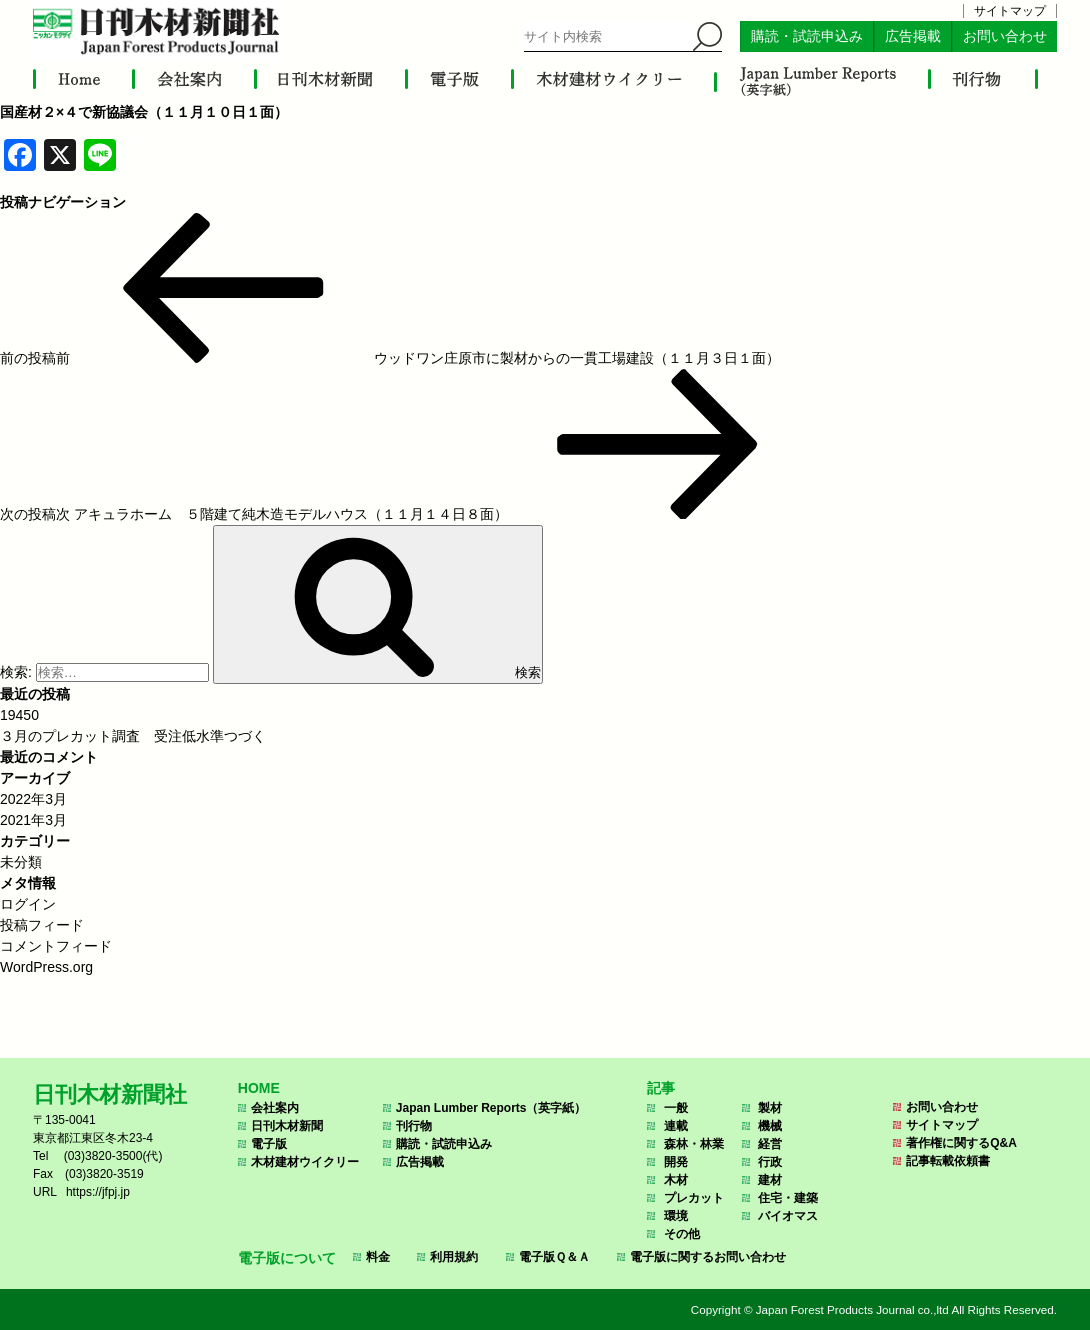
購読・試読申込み (807, 36)
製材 (770, 1108)
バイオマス (788, 1216)
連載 (676, 1126)
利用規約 (454, 1257)
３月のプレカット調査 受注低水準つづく (133, 736)
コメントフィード (56, 946)
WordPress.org (46, 967)
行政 (770, 1162)
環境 (676, 1216)
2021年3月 (33, 820)
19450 (19, 715)
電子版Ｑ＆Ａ (554, 1257)
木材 (676, 1180)
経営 (770, 1144)
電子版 (269, 1144)
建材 (770, 1180)
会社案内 (275, 1108)
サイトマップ (1010, 11)
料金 (378, 1257)
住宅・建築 (788, 1198)
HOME (259, 1088)
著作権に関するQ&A (961, 1143)
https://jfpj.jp (98, 1192)
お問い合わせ (1005, 36)
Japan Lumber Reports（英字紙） (491, 1108)
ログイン (28, 904)
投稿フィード (42, 925)
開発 (676, 1162)
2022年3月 (33, 799)
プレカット (694, 1198)
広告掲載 (913, 36)
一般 (676, 1108)
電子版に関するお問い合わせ (708, 1257)
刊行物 (414, 1126)
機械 (770, 1126)
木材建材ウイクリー (305, 1162)
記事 (661, 1088)
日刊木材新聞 (287, 1126)
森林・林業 (694, 1144)
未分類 (21, 862)
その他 (682, 1234)
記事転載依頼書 (948, 1161)
